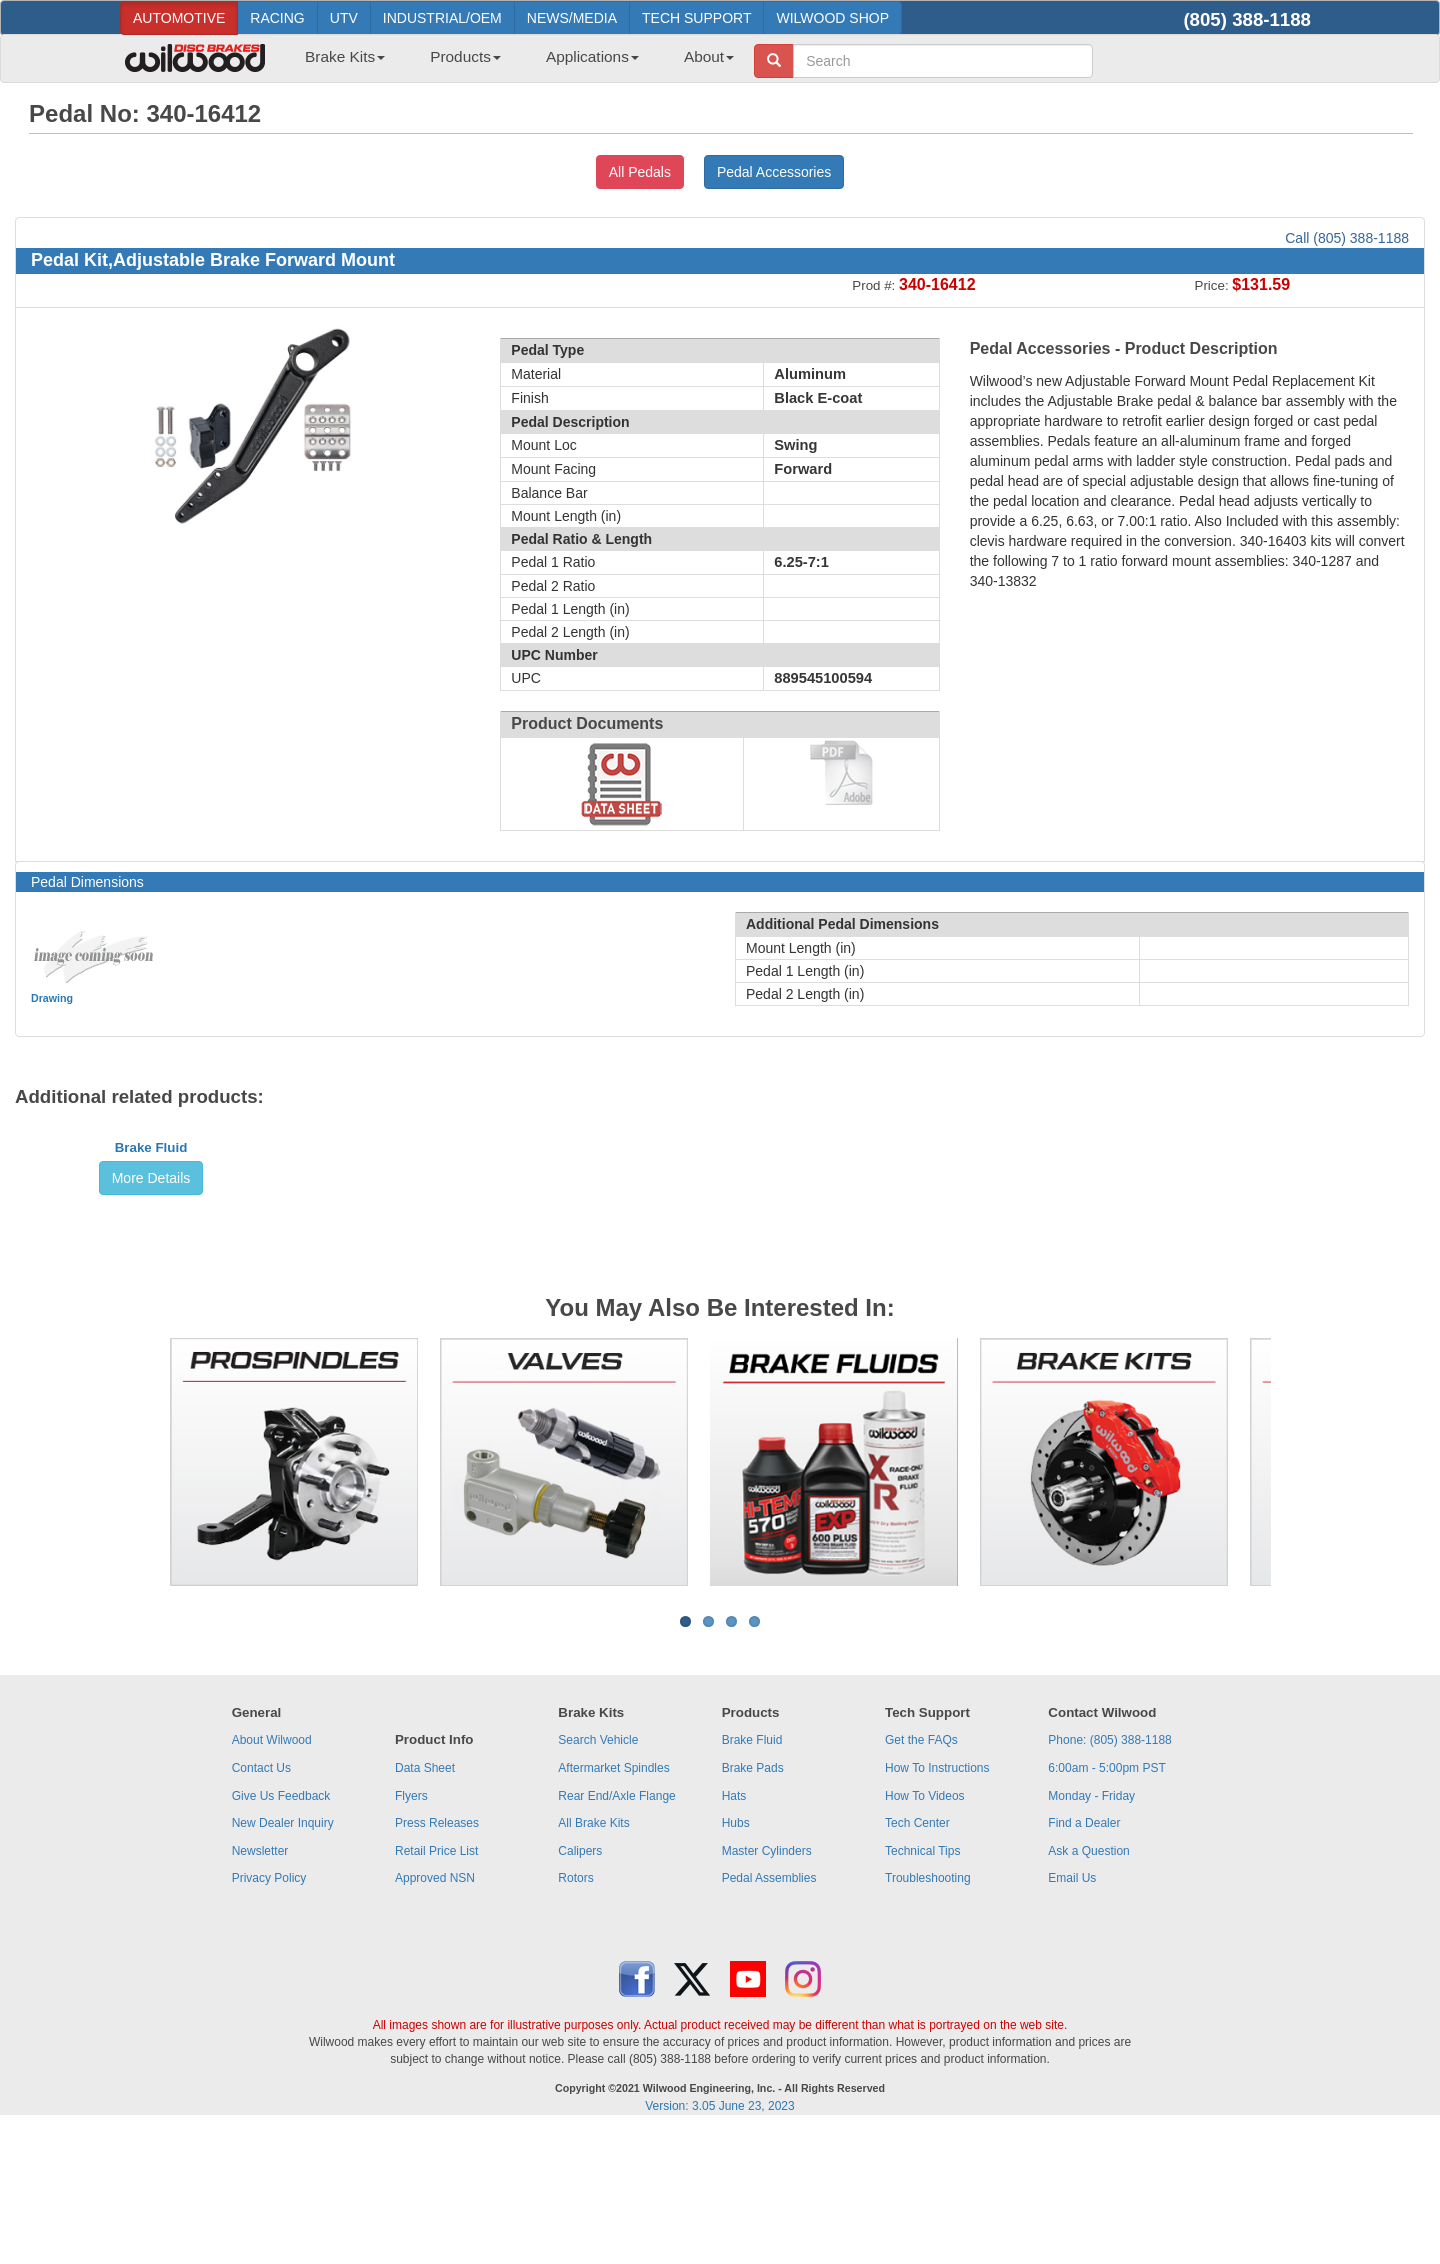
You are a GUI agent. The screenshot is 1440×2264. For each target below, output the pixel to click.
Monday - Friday (1091, 1930)
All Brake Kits (593, 1957)
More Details (151, 1328)
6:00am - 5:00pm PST (1106, 1902)
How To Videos (925, 1930)
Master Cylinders (767, 1985)
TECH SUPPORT (696, 18)
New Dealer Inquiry (283, 1957)
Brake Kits (345, 56)
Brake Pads (753, 1902)
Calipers (580, 1985)
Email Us (1072, 2012)
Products (465, 56)
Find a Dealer (1084, 1957)
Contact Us (261, 1902)
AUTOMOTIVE (179, 18)
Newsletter (260, 1985)
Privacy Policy (269, 2012)
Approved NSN (435, 2012)
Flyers (411, 1930)
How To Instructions (937, 1902)
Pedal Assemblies (769, 2012)
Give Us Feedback (281, 1930)
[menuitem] (337, 63)
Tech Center (917, 1957)
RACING (277, 18)
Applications (592, 56)
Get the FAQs (921, 1874)
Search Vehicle (598, 1874)
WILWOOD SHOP (832, 18)
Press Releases (437, 1957)
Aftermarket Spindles (613, 1902)
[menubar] (512, 63)
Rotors (575, 2012)
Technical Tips (922, 1985)
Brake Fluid (151, 1297)
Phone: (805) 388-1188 (1109, 1874)
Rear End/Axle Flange (616, 1930)
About (709, 56)
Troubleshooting (928, 2012)
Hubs (736, 1957)
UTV (344, 18)
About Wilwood (272, 1874)
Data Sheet (425, 1902)
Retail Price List (436, 1985)
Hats (734, 1930)
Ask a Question (1088, 1985)
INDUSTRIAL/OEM (442, 18)
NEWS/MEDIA (572, 18)
